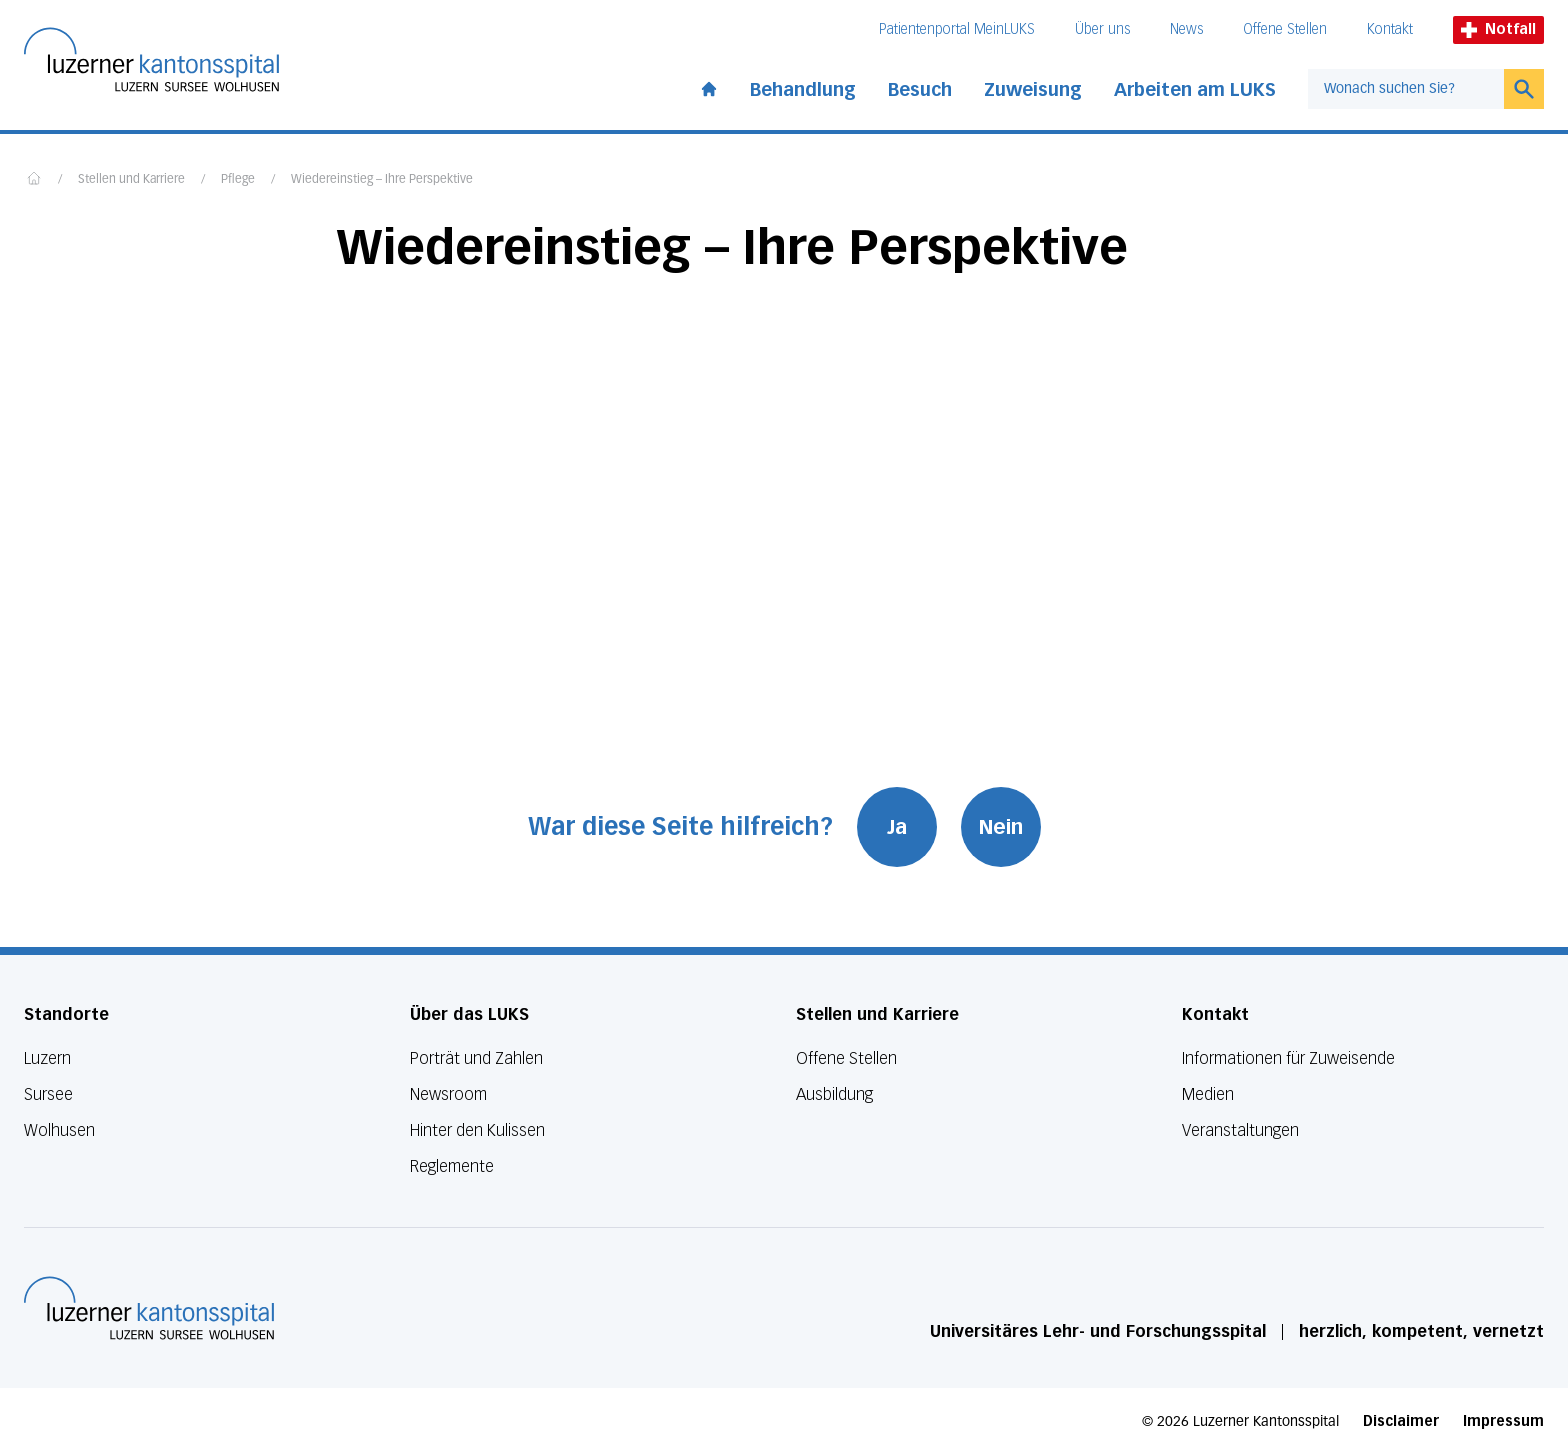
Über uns (1102, 29)
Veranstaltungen (1240, 1130)
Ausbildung (834, 1094)
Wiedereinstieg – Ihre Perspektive (382, 180)
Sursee (48, 1094)
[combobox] (1406, 89)
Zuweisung (1033, 90)
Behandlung (803, 90)
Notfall (1498, 29)
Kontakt (1390, 29)
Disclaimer (1401, 1421)
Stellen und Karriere (131, 180)
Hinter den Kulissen (477, 1130)
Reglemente (452, 1166)
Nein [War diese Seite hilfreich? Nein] (1001, 827)
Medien (1208, 1094)
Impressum (1503, 1421)
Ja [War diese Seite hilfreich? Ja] (897, 827)
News (1186, 29)
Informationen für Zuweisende (1288, 1058)
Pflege (238, 180)
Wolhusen (59, 1130)
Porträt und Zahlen (476, 1058)
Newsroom (448, 1094)
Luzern (47, 1058)
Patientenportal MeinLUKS (957, 29)
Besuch (920, 90)
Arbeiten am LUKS (1195, 90)
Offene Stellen (1285, 29)
